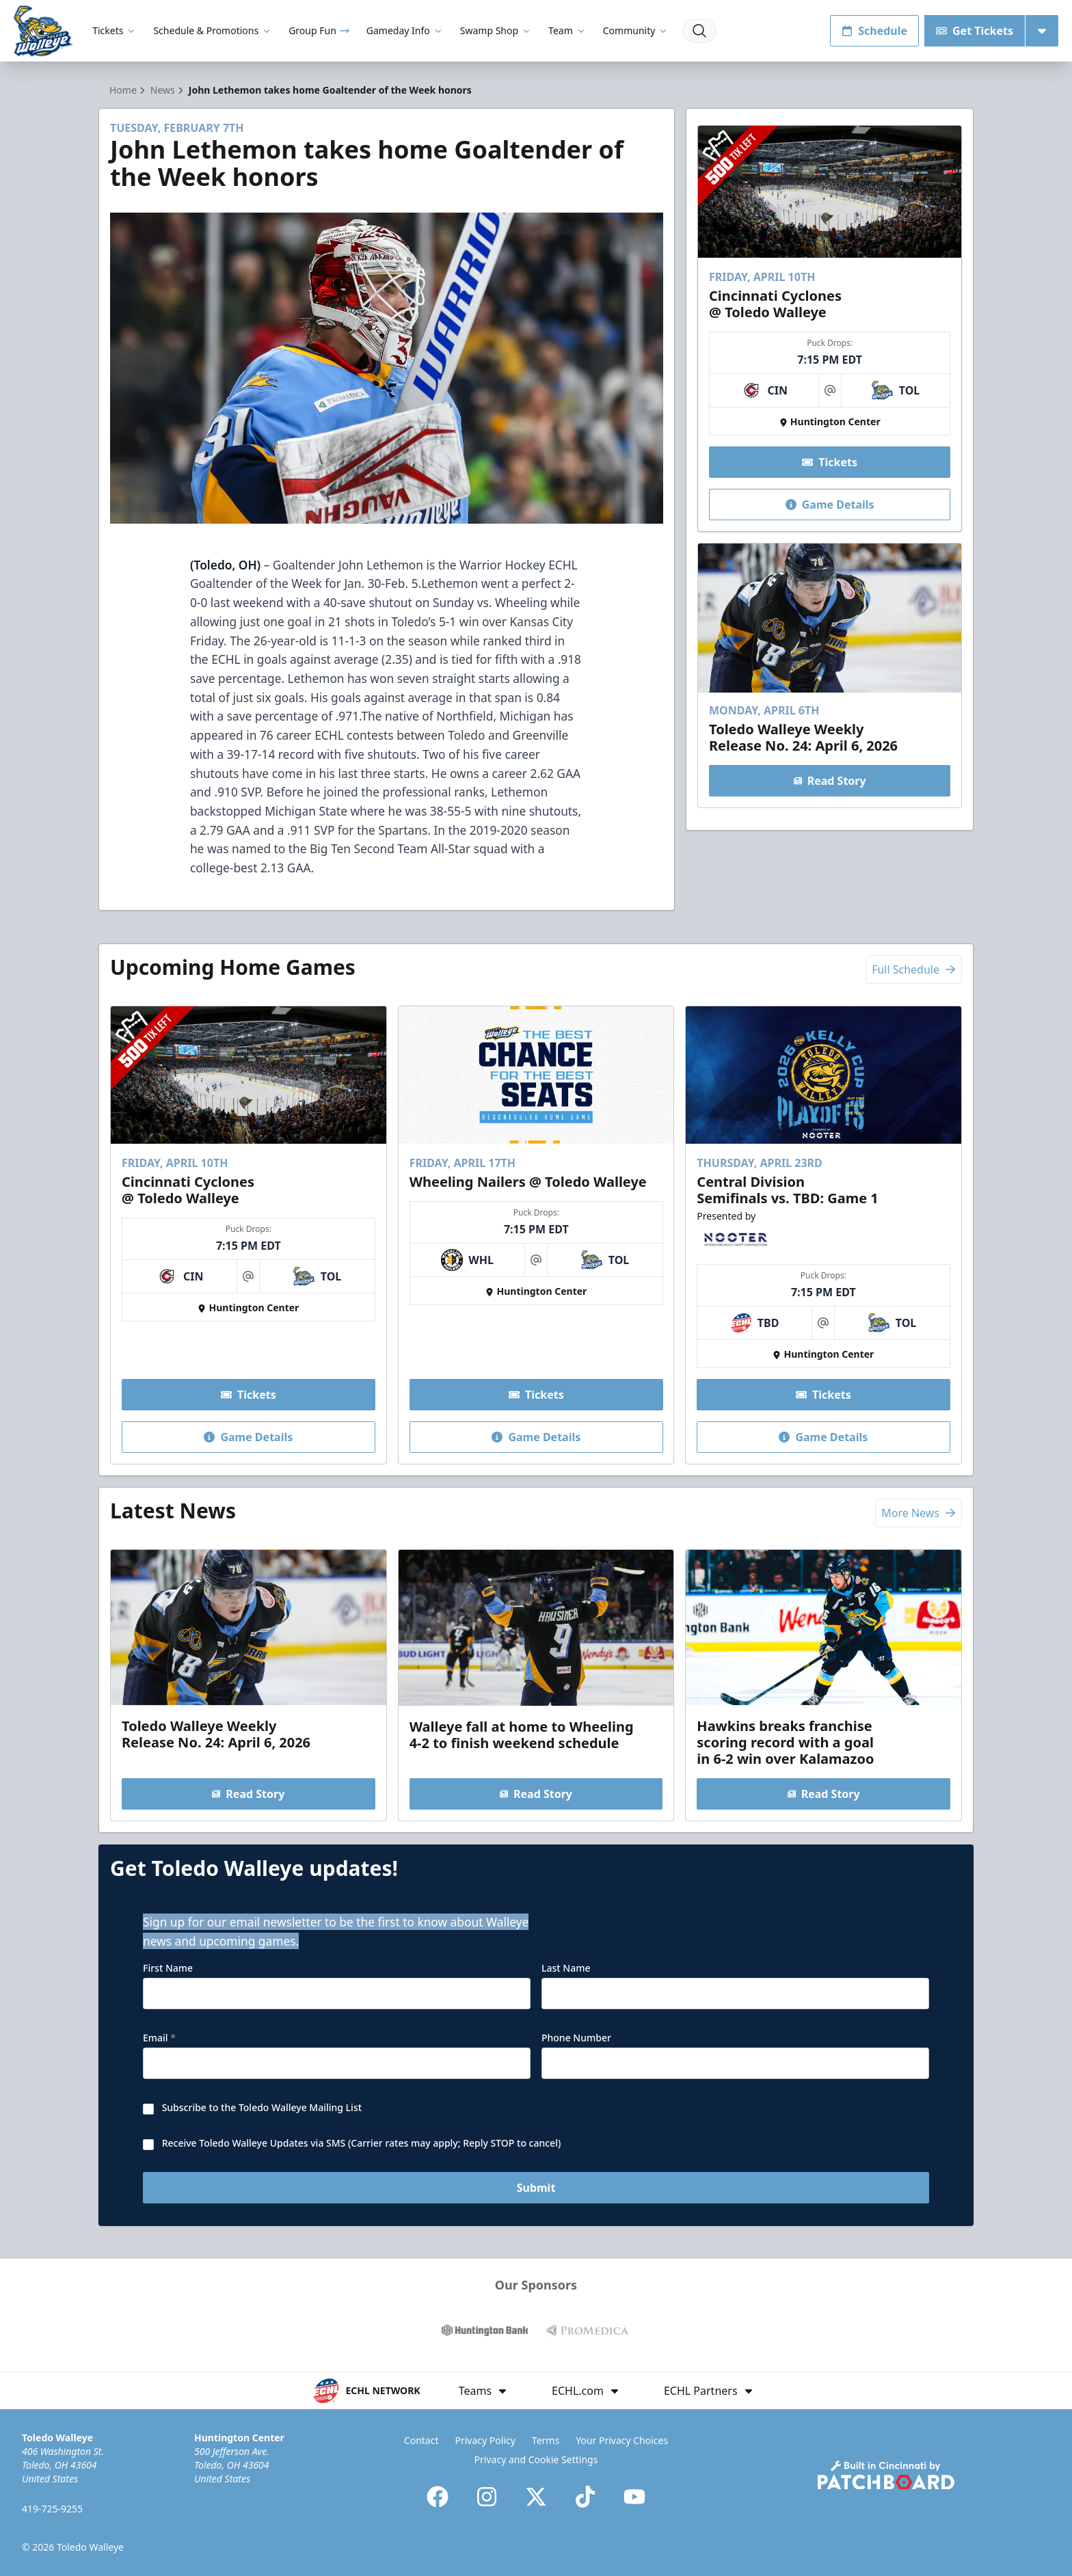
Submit (536, 2187)
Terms (545, 2440)
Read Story (829, 780)
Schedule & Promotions (212, 30)
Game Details (829, 504)
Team (567, 30)
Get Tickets (974, 30)
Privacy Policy (485, 2440)
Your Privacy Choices (622, 2440)
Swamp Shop (496, 30)
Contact (421, 2440)
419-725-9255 (52, 2508)
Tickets (114, 30)
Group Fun (319, 30)
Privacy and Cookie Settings (536, 2459)
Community (636, 30)
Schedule (874, 30)
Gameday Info (405, 30)
